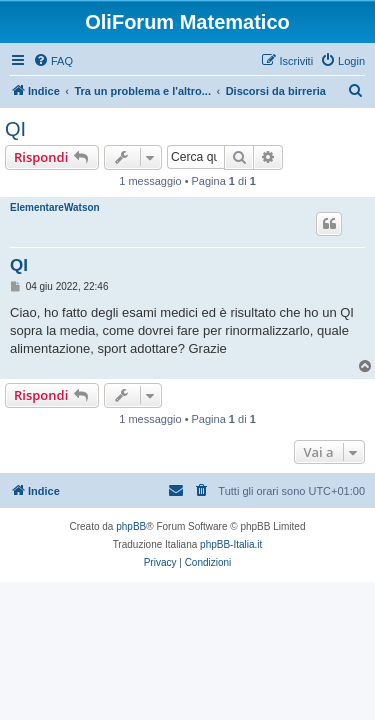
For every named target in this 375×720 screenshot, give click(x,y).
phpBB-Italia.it (231, 544)
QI (15, 129)
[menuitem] (53, 61)
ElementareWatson (55, 207)
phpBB (131, 526)
